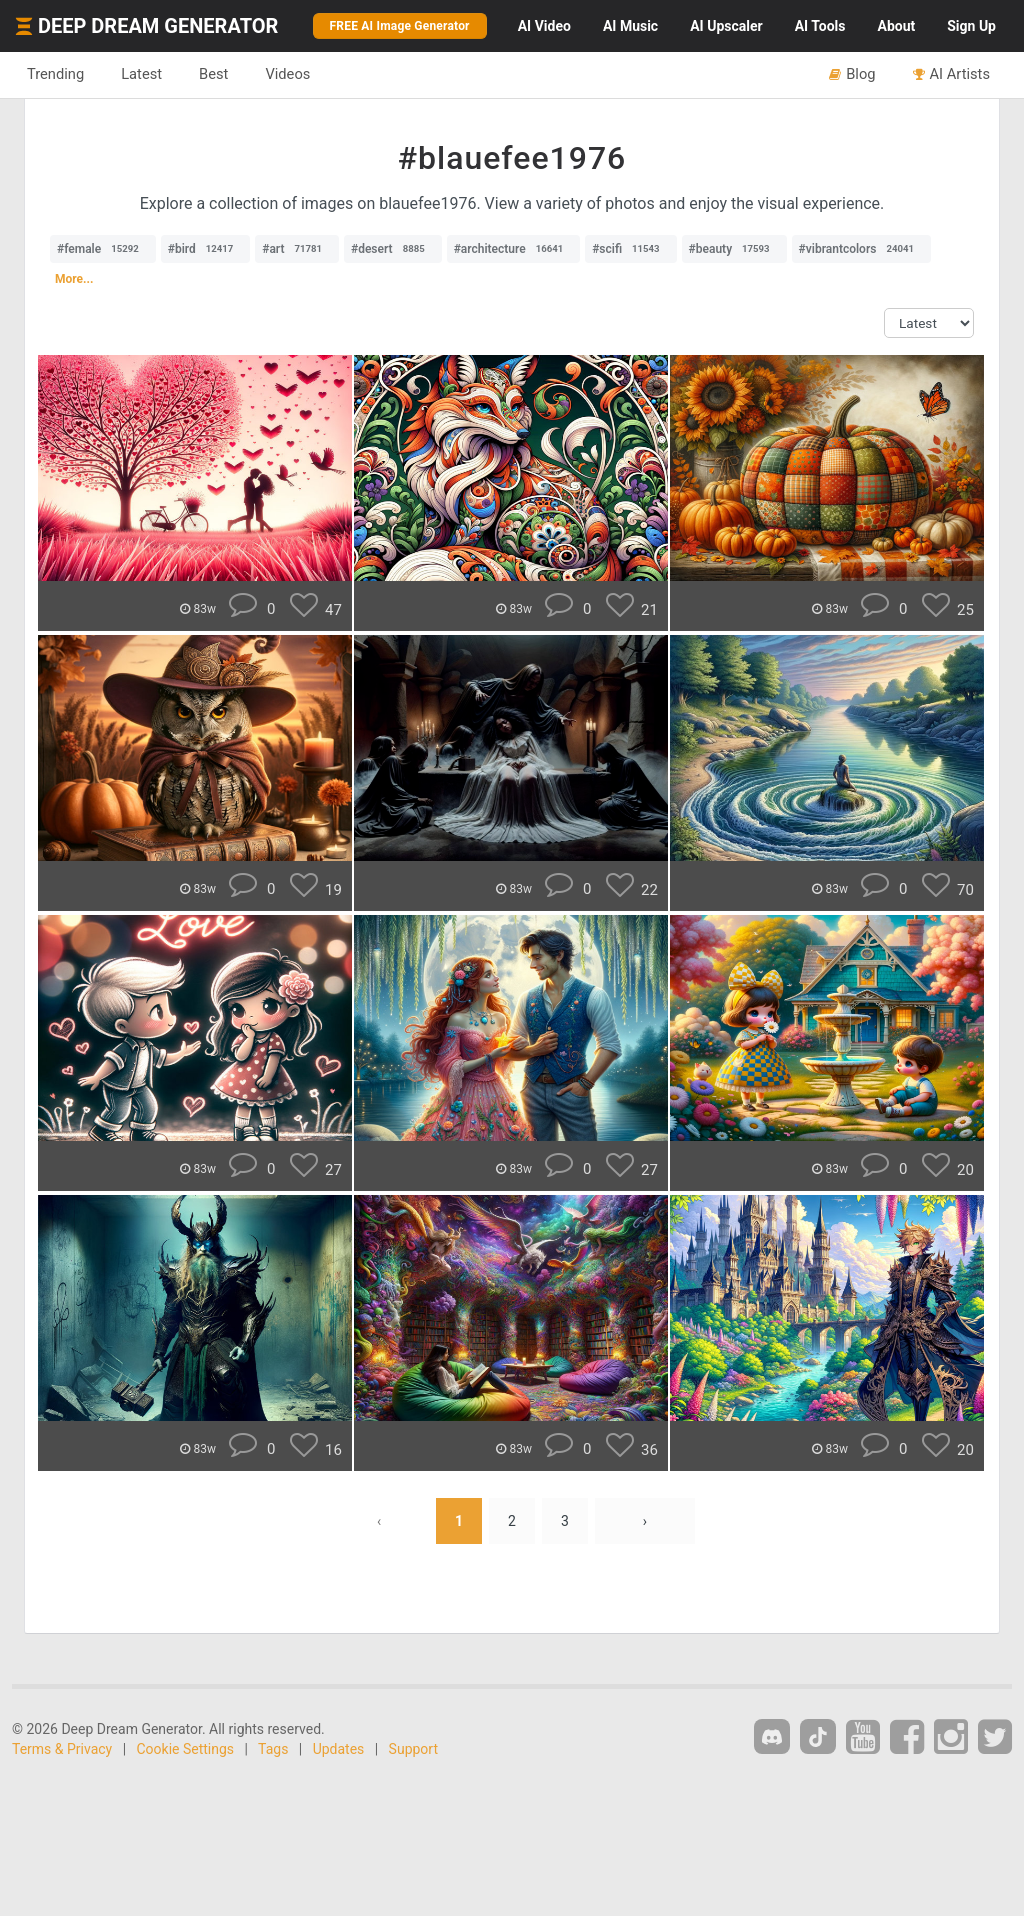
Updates (339, 1749)
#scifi (630, 249)
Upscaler (726, 26)
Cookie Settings (186, 1749)
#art (297, 249)
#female (103, 249)
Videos (287, 74)
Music (630, 26)
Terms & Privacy (62, 1749)
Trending (55, 74)
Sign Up (971, 26)
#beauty (734, 249)
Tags (273, 1749)
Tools (820, 26)
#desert (393, 249)
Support (413, 1749)
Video (544, 26)
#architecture (514, 249)
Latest (141, 74)
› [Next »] (645, 1521)
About (896, 26)
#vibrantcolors (861, 249)
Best (213, 74)
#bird (206, 249)
